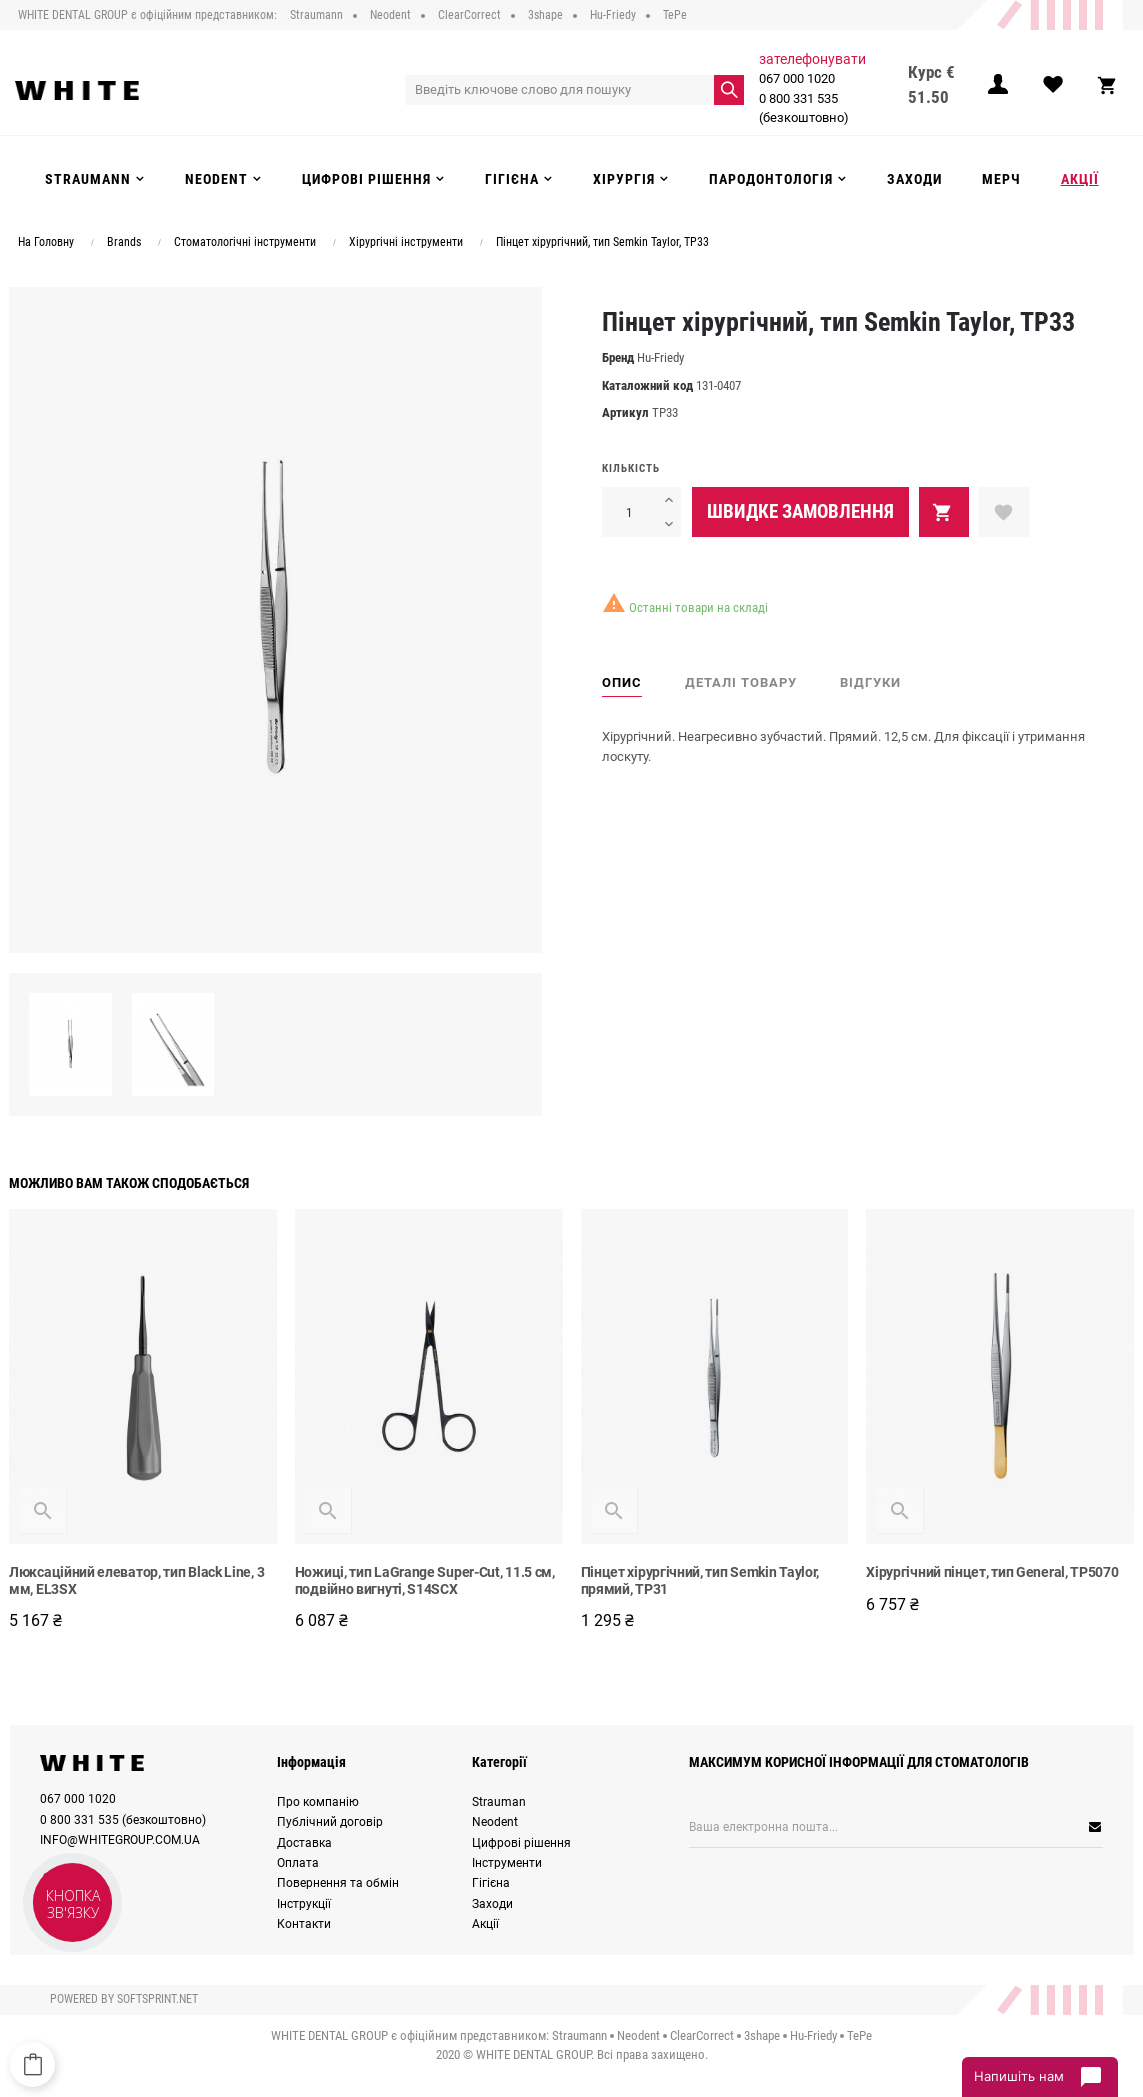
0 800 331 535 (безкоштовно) (801, 108)
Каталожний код (647, 385)
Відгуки (870, 682)
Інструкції (304, 1904)
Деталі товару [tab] (741, 682)
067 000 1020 (794, 78)
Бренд (618, 357)
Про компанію (318, 1802)
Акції (485, 1924)
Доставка (304, 1843)
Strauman (499, 1802)
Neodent (495, 1822)
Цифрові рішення (521, 1843)
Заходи (492, 1904)
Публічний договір (330, 1822)
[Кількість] (629, 512)
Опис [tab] (622, 682)
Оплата (298, 1863)
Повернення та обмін (338, 1883)
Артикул (625, 412)
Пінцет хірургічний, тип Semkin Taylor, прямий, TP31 (700, 1580)
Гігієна (491, 1883)
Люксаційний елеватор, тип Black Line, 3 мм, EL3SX (136, 1580)
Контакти (304, 1924)
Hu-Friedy (660, 357)
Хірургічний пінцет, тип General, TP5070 (992, 1572)
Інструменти (507, 1863)
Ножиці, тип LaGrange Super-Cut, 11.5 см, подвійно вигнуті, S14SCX (425, 1580)
